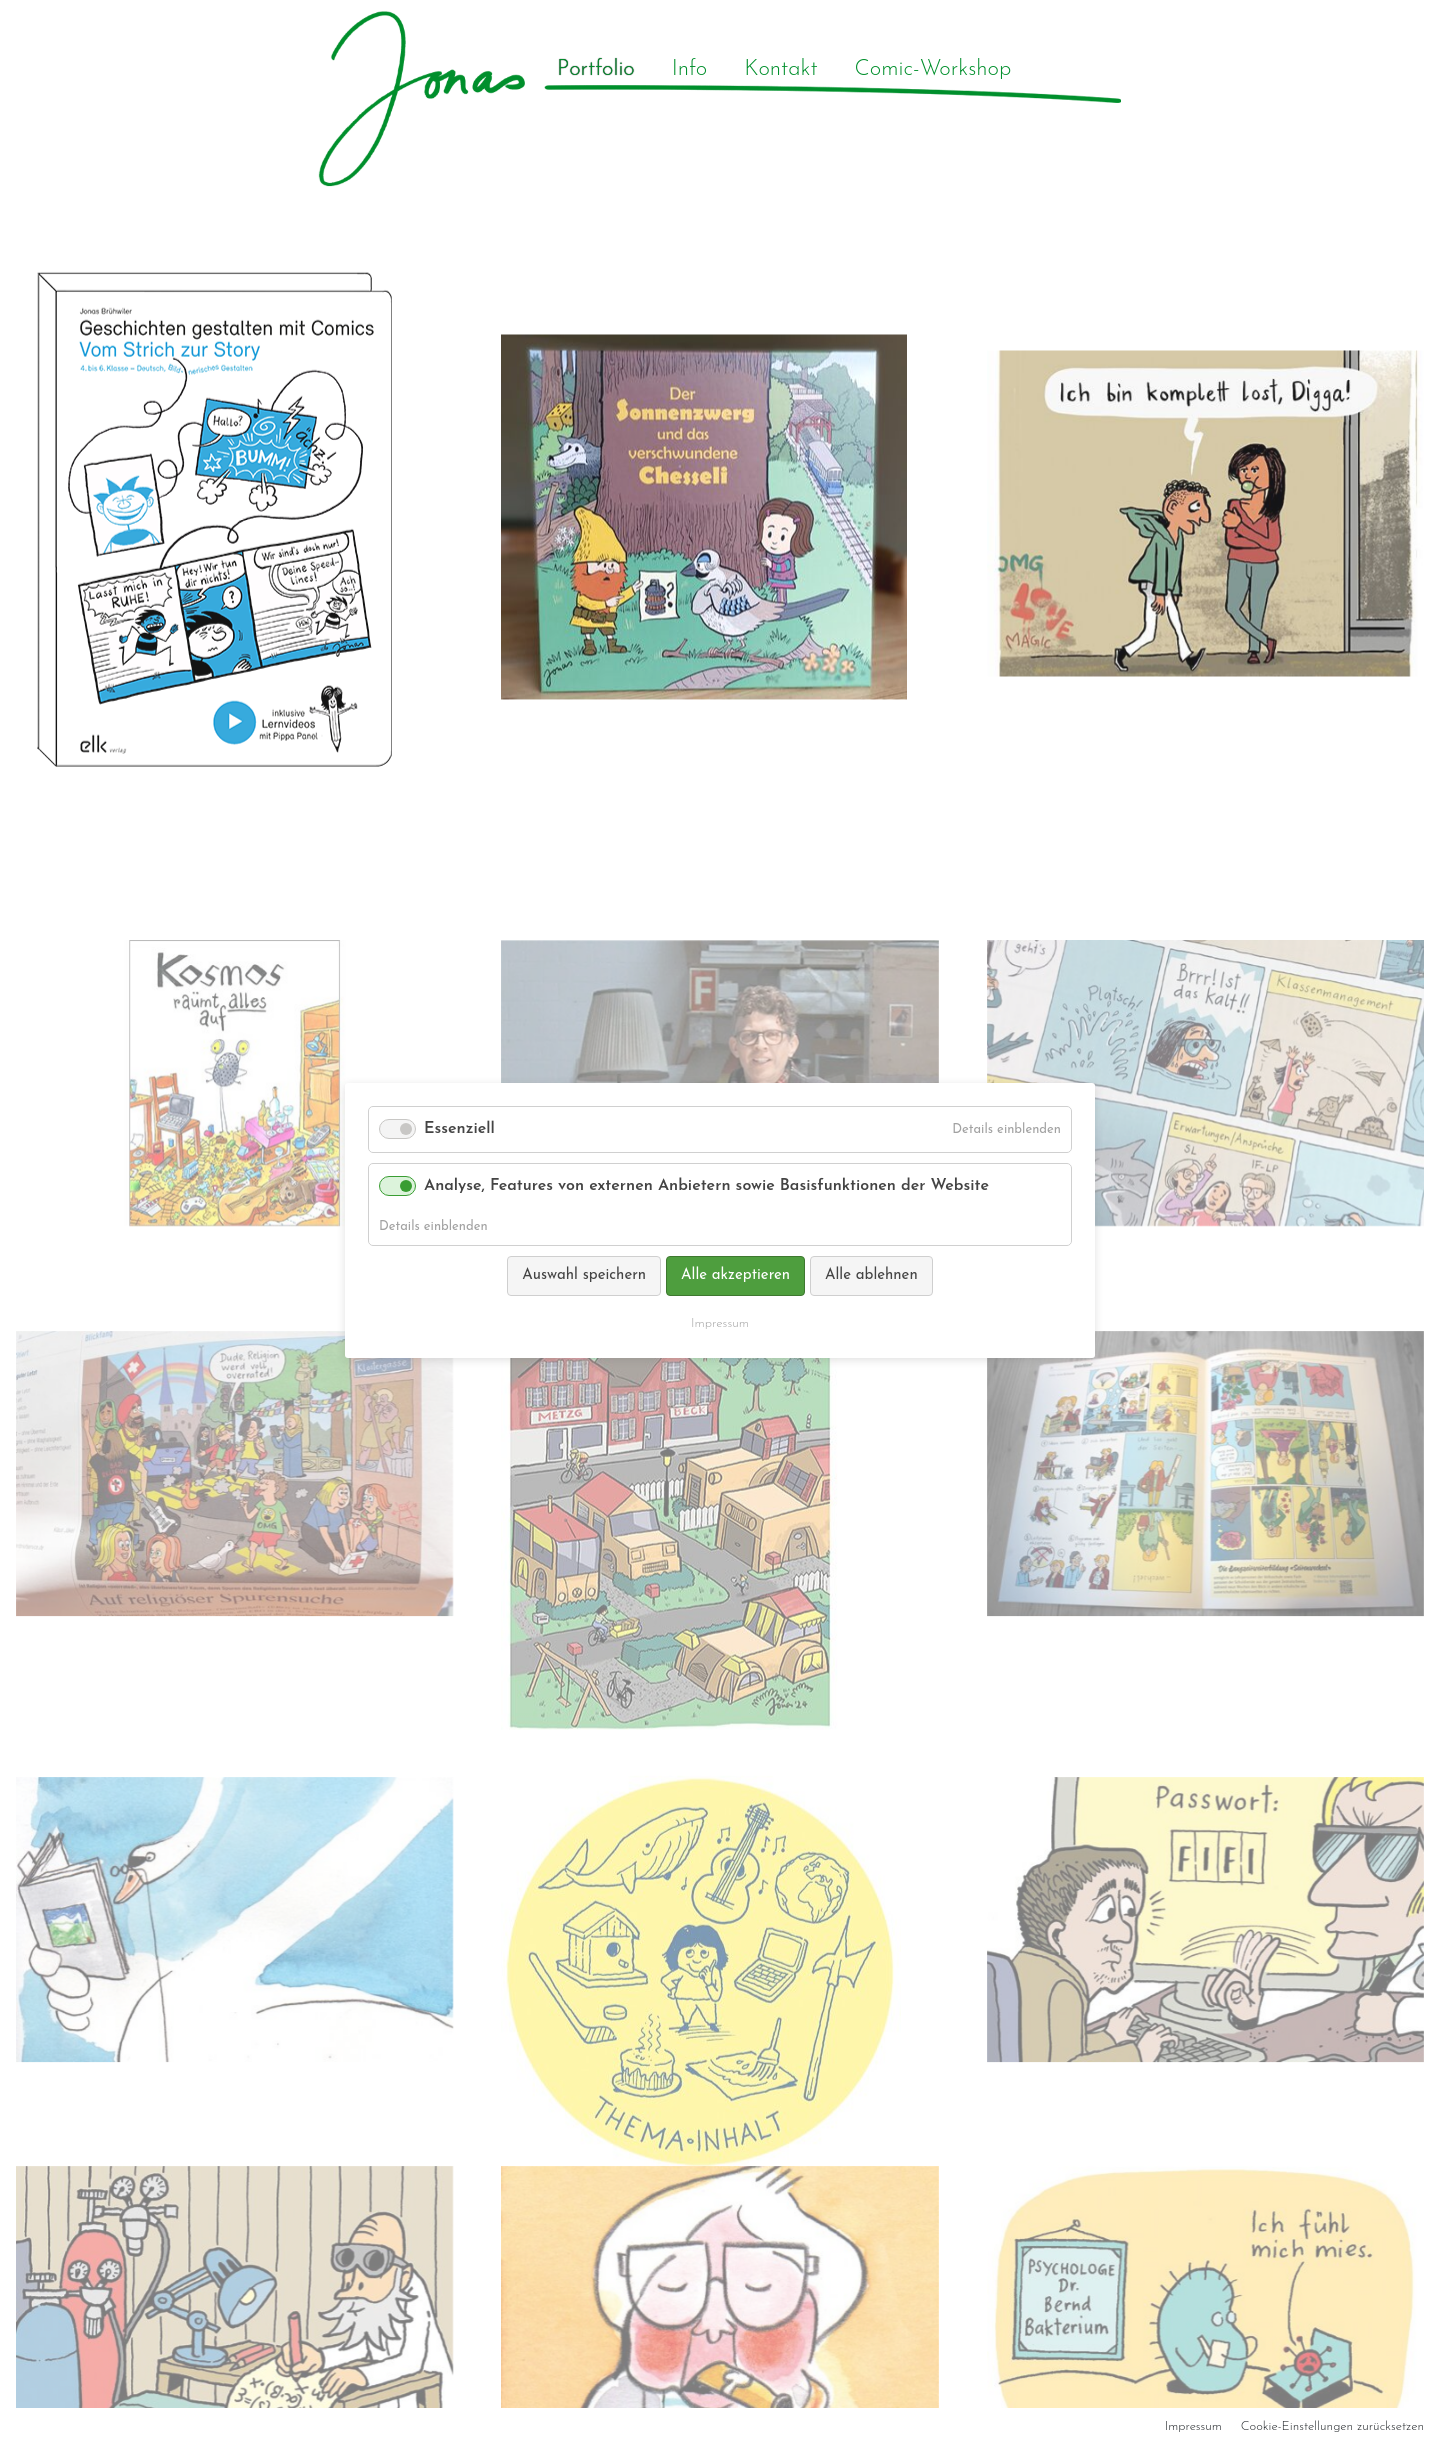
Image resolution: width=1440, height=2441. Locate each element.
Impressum (1193, 2426)
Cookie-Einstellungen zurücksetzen (1332, 2426)
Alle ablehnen (871, 1275)
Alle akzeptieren (735, 1275)
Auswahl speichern (584, 1275)
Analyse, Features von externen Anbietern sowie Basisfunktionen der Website (706, 1186)
